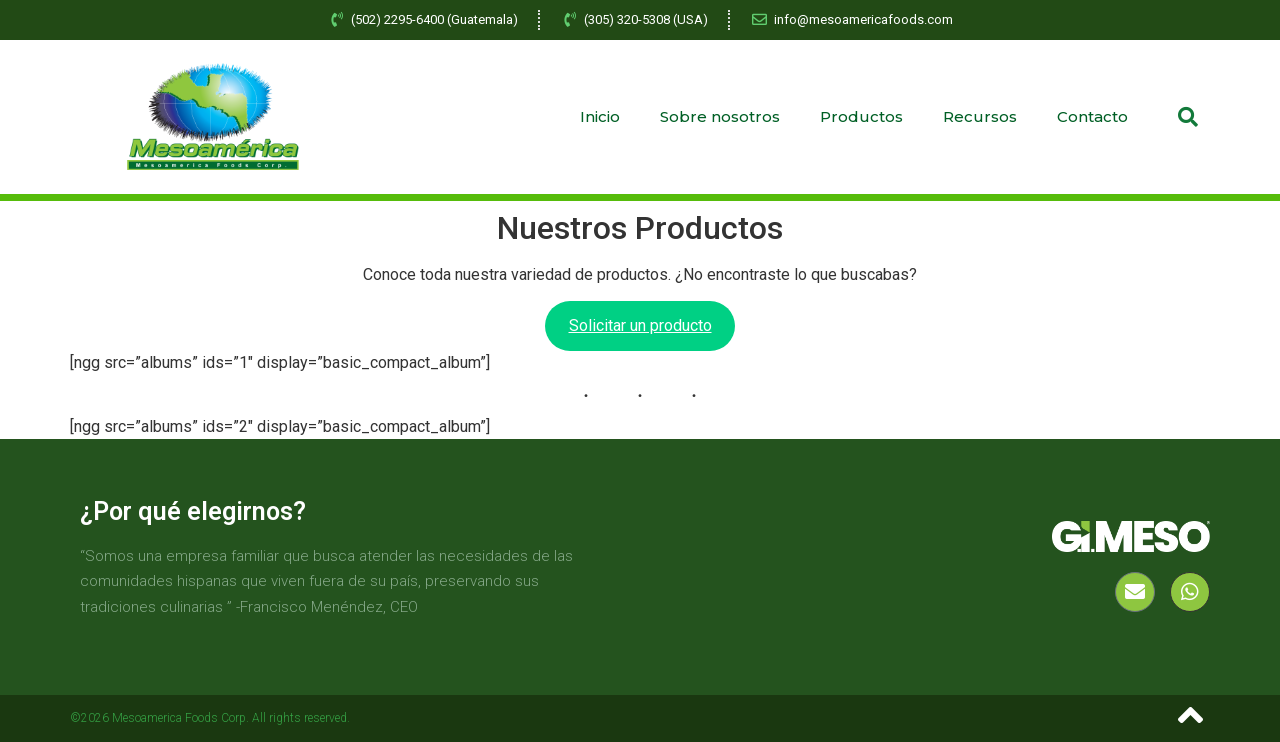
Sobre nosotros (720, 116)
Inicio (600, 116)
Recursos (980, 116)
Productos (861, 116)
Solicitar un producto (640, 325)
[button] (1188, 117)
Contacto (1092, 116)
